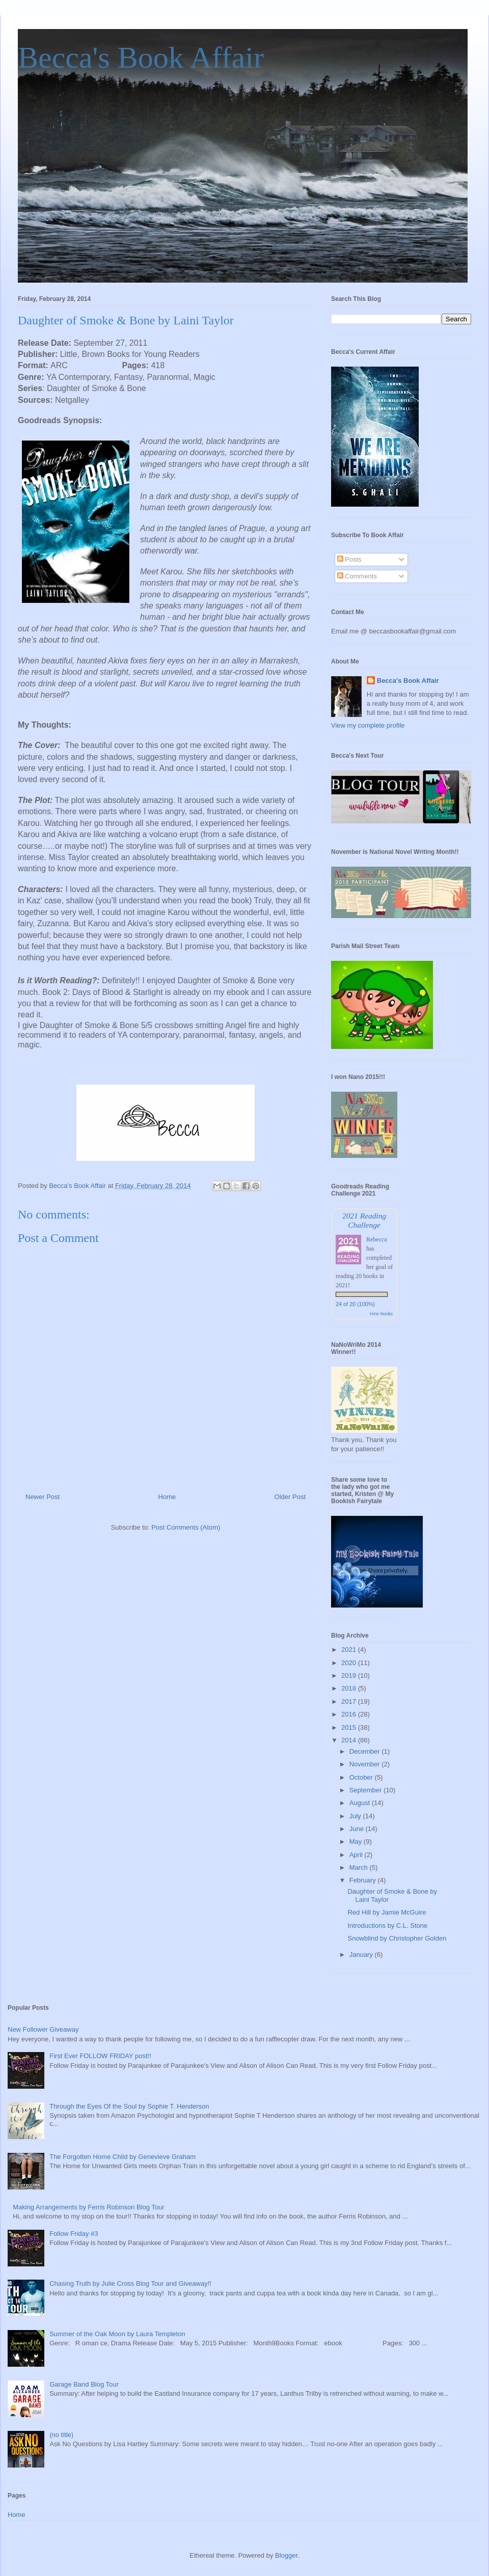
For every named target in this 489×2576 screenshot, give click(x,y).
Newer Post (42, 1497)
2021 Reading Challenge (364, 1220)
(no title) (61, 2435)
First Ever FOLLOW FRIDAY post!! (100, 2056)
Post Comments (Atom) (185, 1527)
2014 (349, 1740)
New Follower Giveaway (43, 2029)
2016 (349, 1714)
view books (381, 1313)
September (366, 1790)
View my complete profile (367, 725)
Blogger (286, 2555)
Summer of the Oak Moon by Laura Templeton (117, 2334)
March (359, 1867)
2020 (349, 1663)
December (365, 1751)
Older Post (290, 1497)
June (357, 1829)
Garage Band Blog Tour (84, 2384)
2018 (349, 1688)
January (362, 1954)
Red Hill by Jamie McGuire (386, 1912)
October (362, 1777)
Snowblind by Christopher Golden (396, 1938)
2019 (349, 1675)
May (356, 1841)
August (360, 1803)
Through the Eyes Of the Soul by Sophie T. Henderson (129, 2106)
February (363, 1880)
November (365, 1764)
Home (167, 1497)
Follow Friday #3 (73, 2233)
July (356, 1816)
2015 (349, 1727)
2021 (349, 1649)
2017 (349, 1701)
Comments (357, 576)
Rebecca (376, 1239)
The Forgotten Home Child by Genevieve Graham (122, 2156)
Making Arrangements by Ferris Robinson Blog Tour (88, 2207)
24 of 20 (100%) (355, 1304)
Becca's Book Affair (141, 57)
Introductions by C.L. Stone (387, 1925)
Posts (349, 559)
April (357, 1855)
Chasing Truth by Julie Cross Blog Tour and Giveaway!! (130, 2283)
